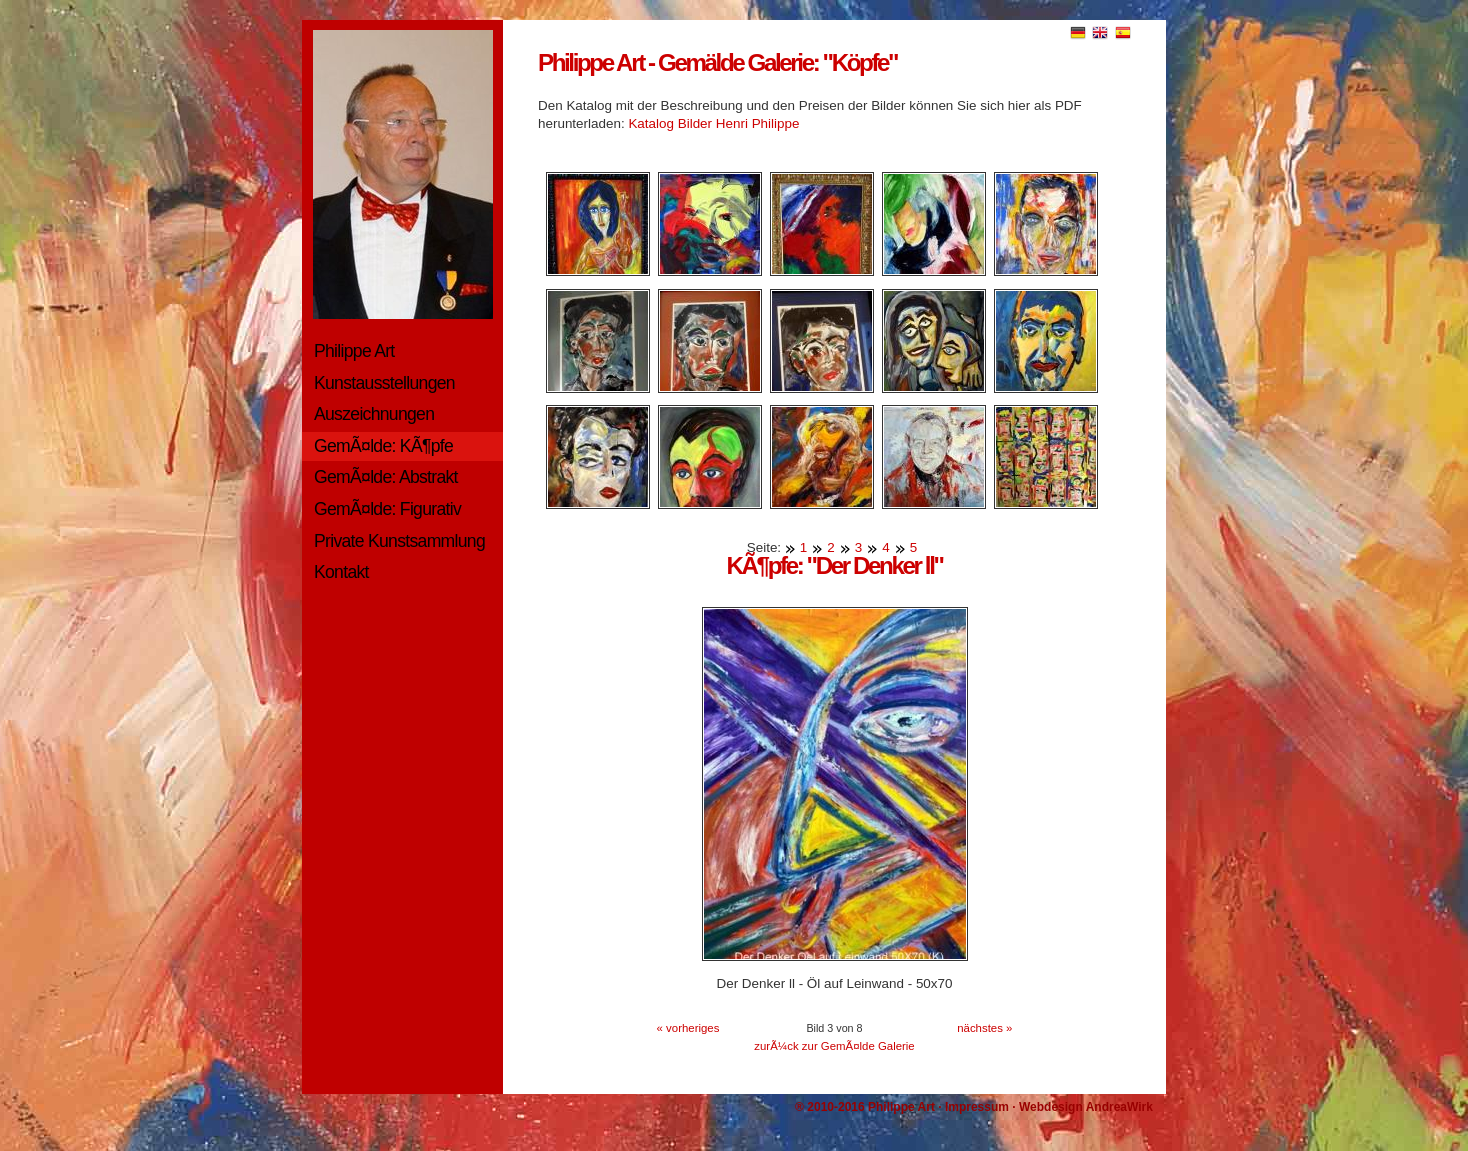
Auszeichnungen (374, 414)
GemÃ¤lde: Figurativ (387, 509)
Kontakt (341, 572)
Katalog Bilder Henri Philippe (713, 123)
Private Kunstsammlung (399, 541)
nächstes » (984, 1028)
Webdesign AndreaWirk (1086, 1107)
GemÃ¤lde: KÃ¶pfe (383, 446)
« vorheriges (688, 1028)
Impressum (977, 1107)
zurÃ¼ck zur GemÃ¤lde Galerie (834, 1046)
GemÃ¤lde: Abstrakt (386, 477)
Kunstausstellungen (384, 383)
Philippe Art (354, 351)
